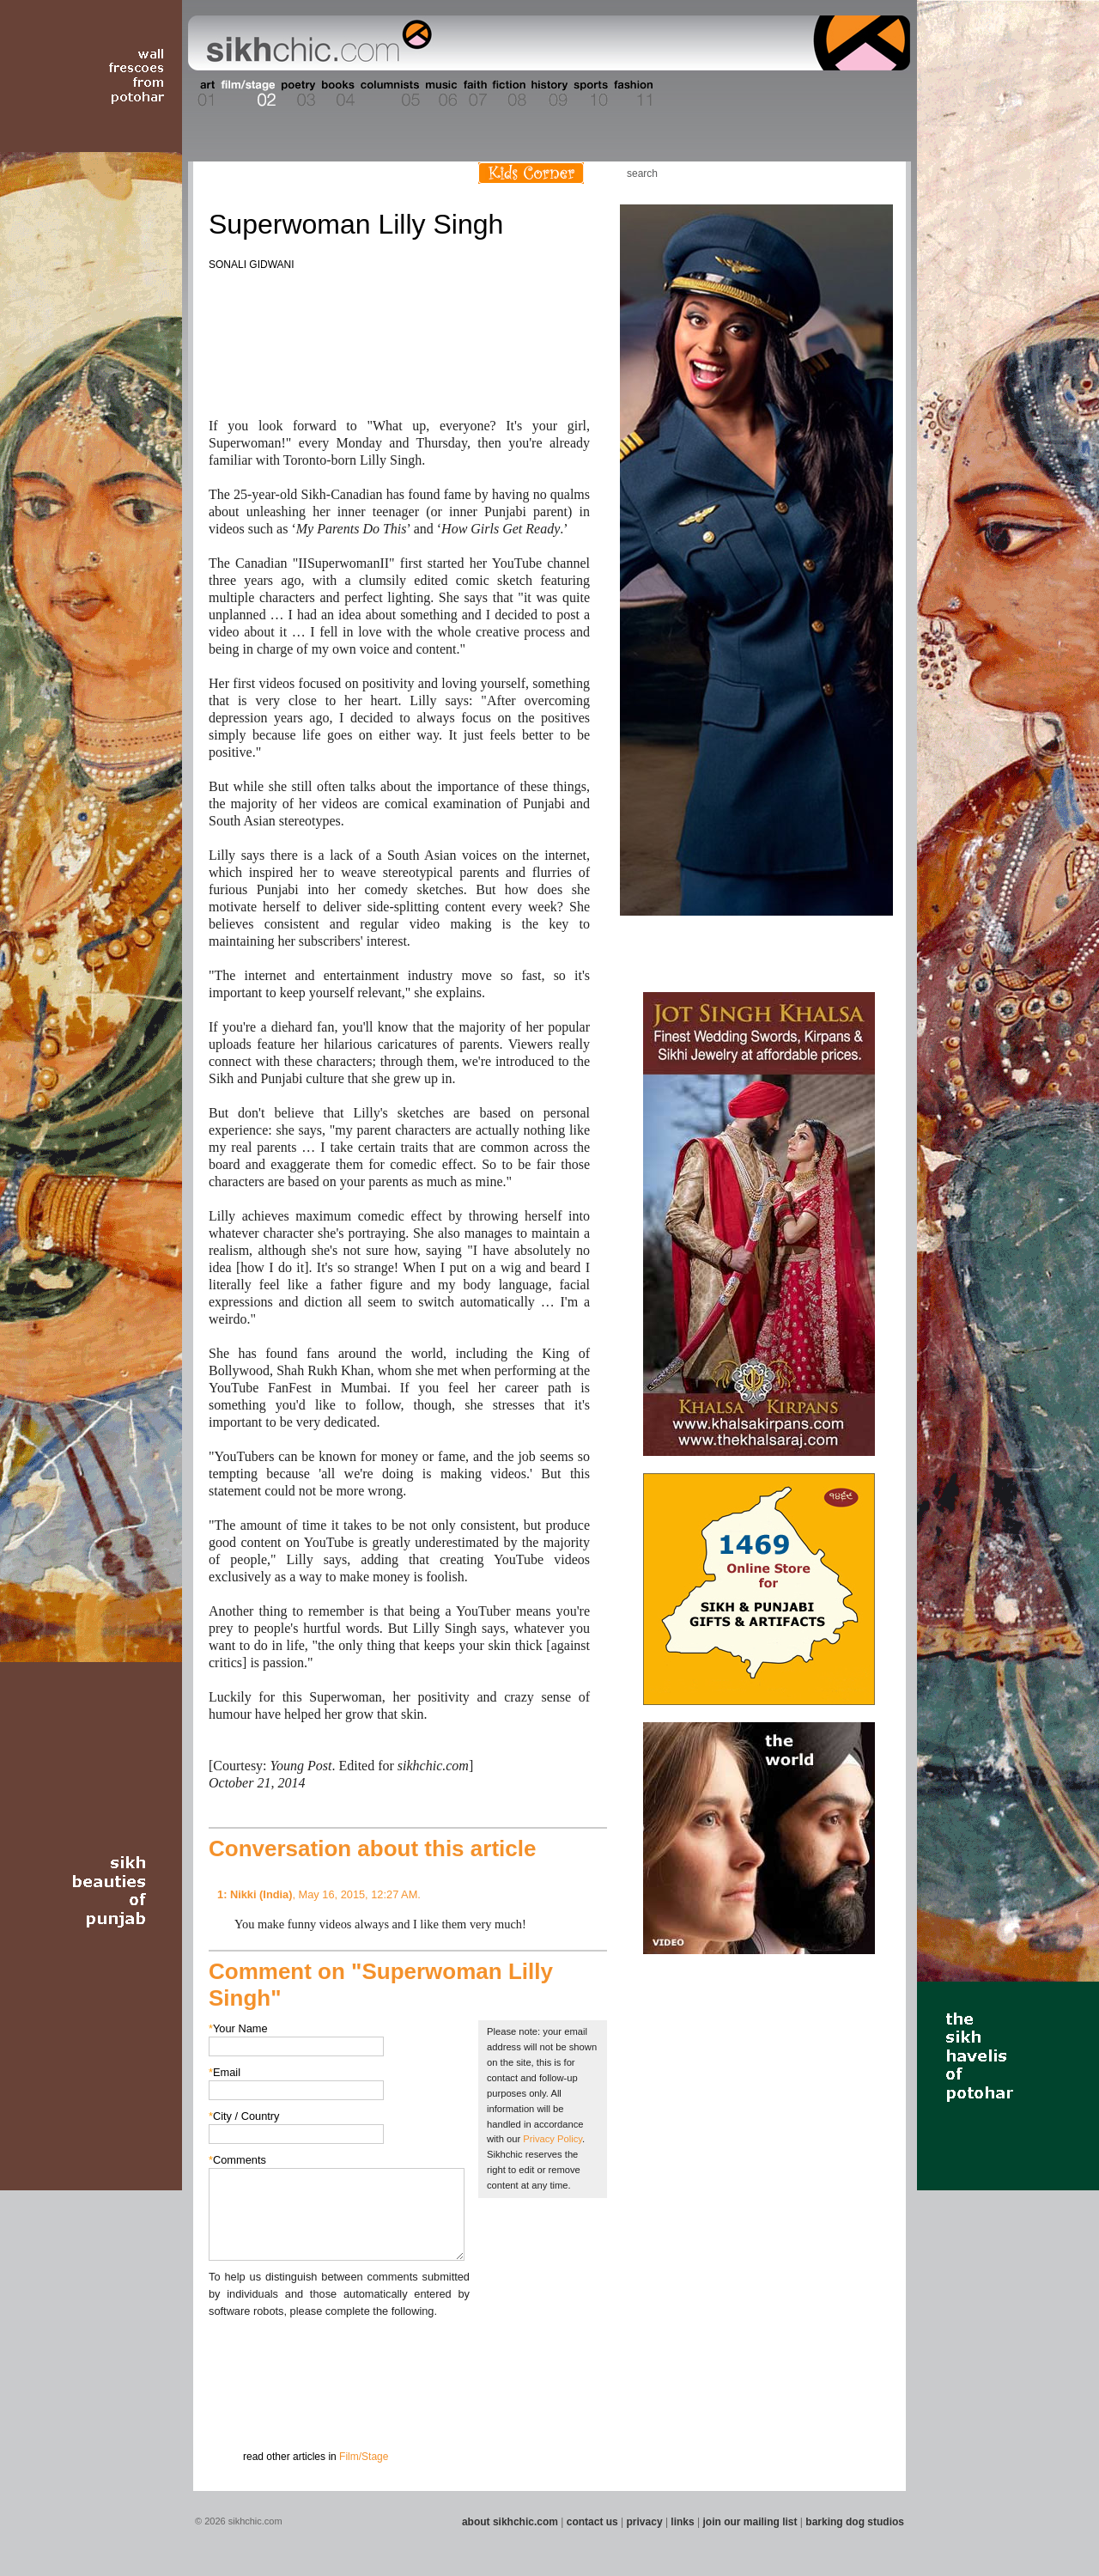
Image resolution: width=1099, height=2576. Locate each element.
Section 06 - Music (440, 93)
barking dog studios (854, 2522)
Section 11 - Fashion (632, 93)
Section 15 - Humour (836, 93)
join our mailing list (750, 2522)
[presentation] (339, 2353)
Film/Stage (363, 2457)
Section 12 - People (677, 93)
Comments (237, 2159)
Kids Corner (531, 173)
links (682, 2522)
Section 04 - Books (336, 93)
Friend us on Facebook (823, 173)
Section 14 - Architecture (776, 93)
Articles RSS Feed (875, 173)
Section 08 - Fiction (508, 93)
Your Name (238, 2028)
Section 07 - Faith (473, 93)
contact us (592, 2522)
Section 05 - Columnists (389, 93)
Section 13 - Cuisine (720, 93)
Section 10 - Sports (589, 93)
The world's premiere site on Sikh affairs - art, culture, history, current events (315, 42)
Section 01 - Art (202, 93)
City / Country (244, 2116)
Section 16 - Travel (877, 93)
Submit (235, 2409)
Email (224, 2072)
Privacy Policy (552, 2139)
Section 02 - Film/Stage (246, 93)
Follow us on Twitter (849, 173)
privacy (645, 2522)
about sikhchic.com (510, 2522)
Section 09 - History (548, 93)
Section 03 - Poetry (296, 93)
